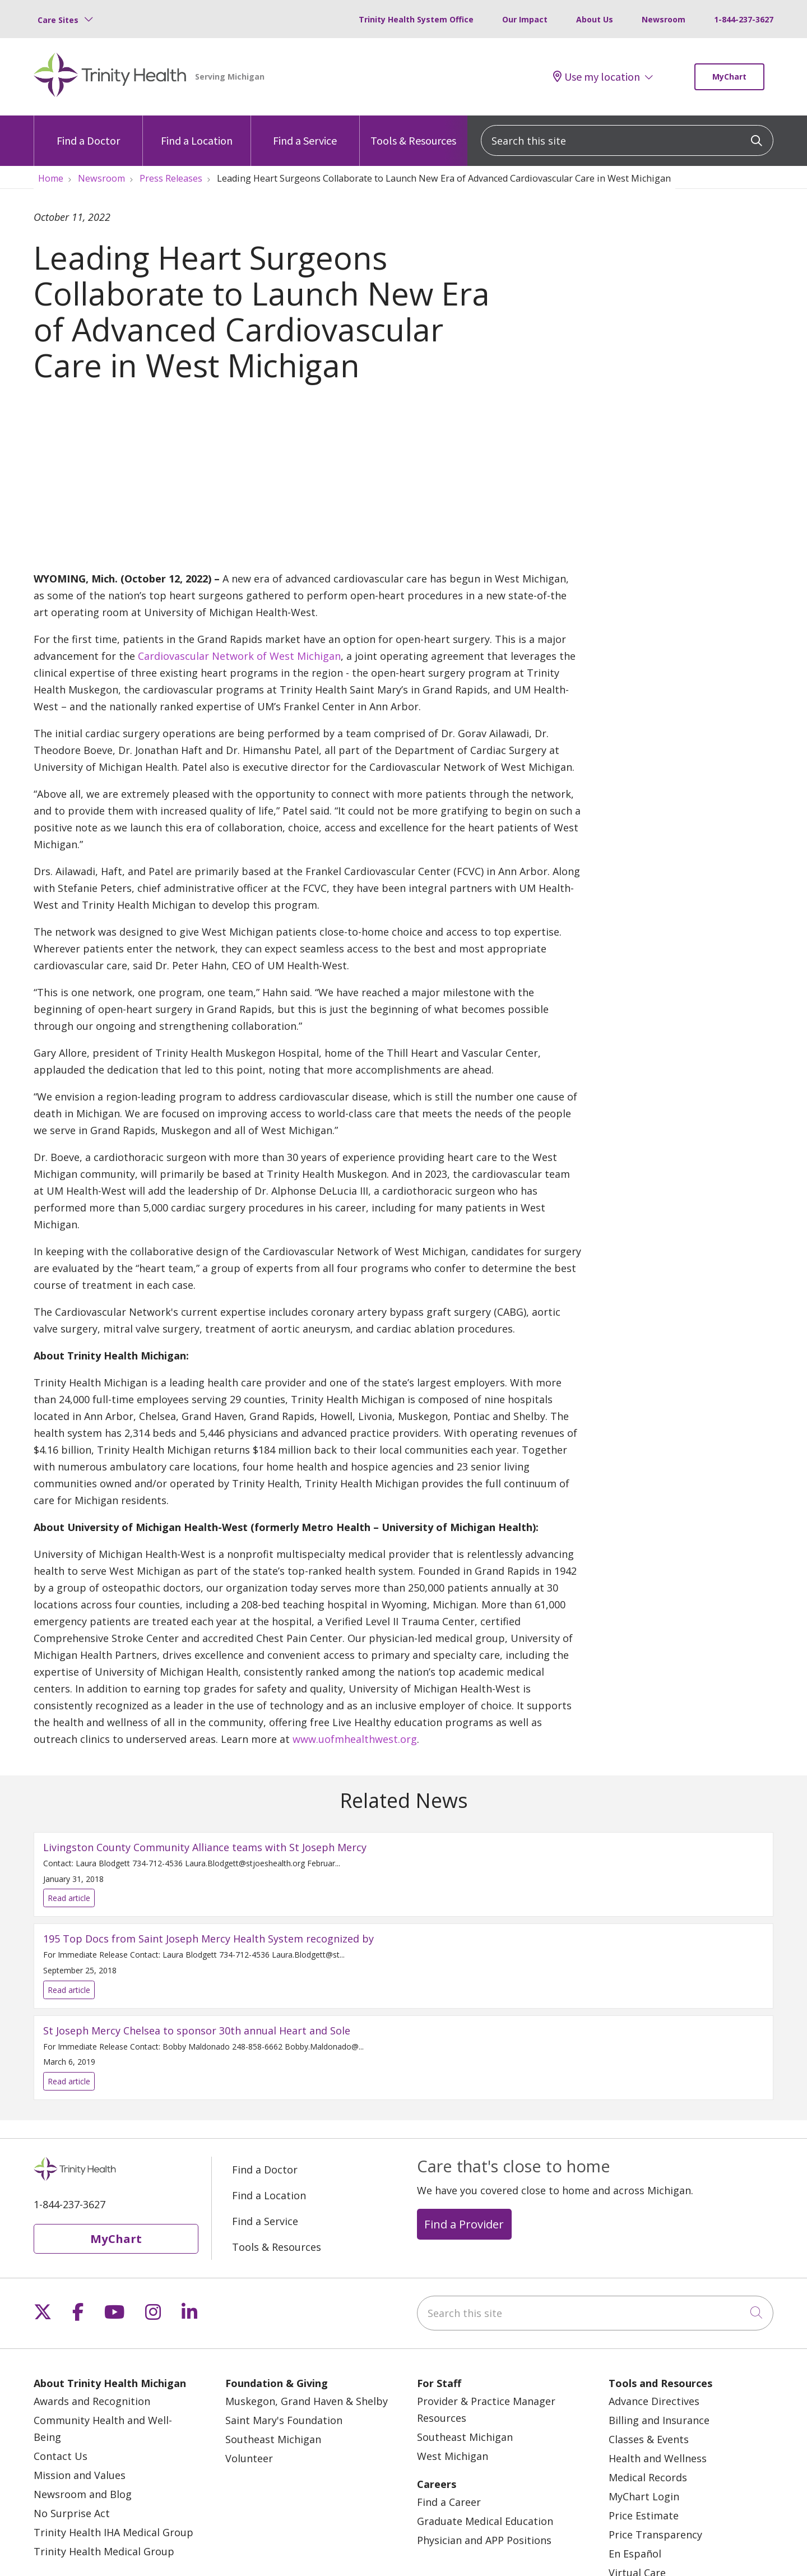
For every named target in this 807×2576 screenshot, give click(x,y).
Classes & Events (649, 2439)
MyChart (729, 76)
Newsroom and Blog (83, 2494)
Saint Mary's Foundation (283, 2420)
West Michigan (452, 2456)
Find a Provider (464, 2224)
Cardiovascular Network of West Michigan (239, 656)
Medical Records (648, 2477)
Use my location (596, 76)
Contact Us (60, 2456)
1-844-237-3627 (743, 19)
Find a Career (449, 2502)
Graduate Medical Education (485, 2521)
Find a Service (305, 131)
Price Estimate (644, 2515)
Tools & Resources (413, 131)
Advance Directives (654, 2401)
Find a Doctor (88, 131)
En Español (635, 2553)
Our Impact (525, 19)
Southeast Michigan (273, 2439)
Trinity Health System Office (416, 19)
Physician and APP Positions (484, 2540)
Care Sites (58, 20)
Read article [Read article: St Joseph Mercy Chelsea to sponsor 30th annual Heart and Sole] (403, 2057)
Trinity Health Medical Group (104, 2551)
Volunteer (249, 2458)
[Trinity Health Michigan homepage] (110, 76)
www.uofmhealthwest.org (355, 1739)
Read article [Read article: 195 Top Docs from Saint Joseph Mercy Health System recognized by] (403, 1966)
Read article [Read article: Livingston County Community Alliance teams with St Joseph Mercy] (403, 1874)
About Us (594, 19)
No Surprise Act (72, 2513)
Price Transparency (655, 2534)
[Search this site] (627, 140)
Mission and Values (80, 2475)
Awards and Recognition (92, 2401)
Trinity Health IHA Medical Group (113, 2532)
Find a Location (196, 131)
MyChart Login (644, 2496)
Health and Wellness (658, 2458)
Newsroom (663, 19)
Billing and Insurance (659, 2420)
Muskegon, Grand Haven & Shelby (306, 2401)
